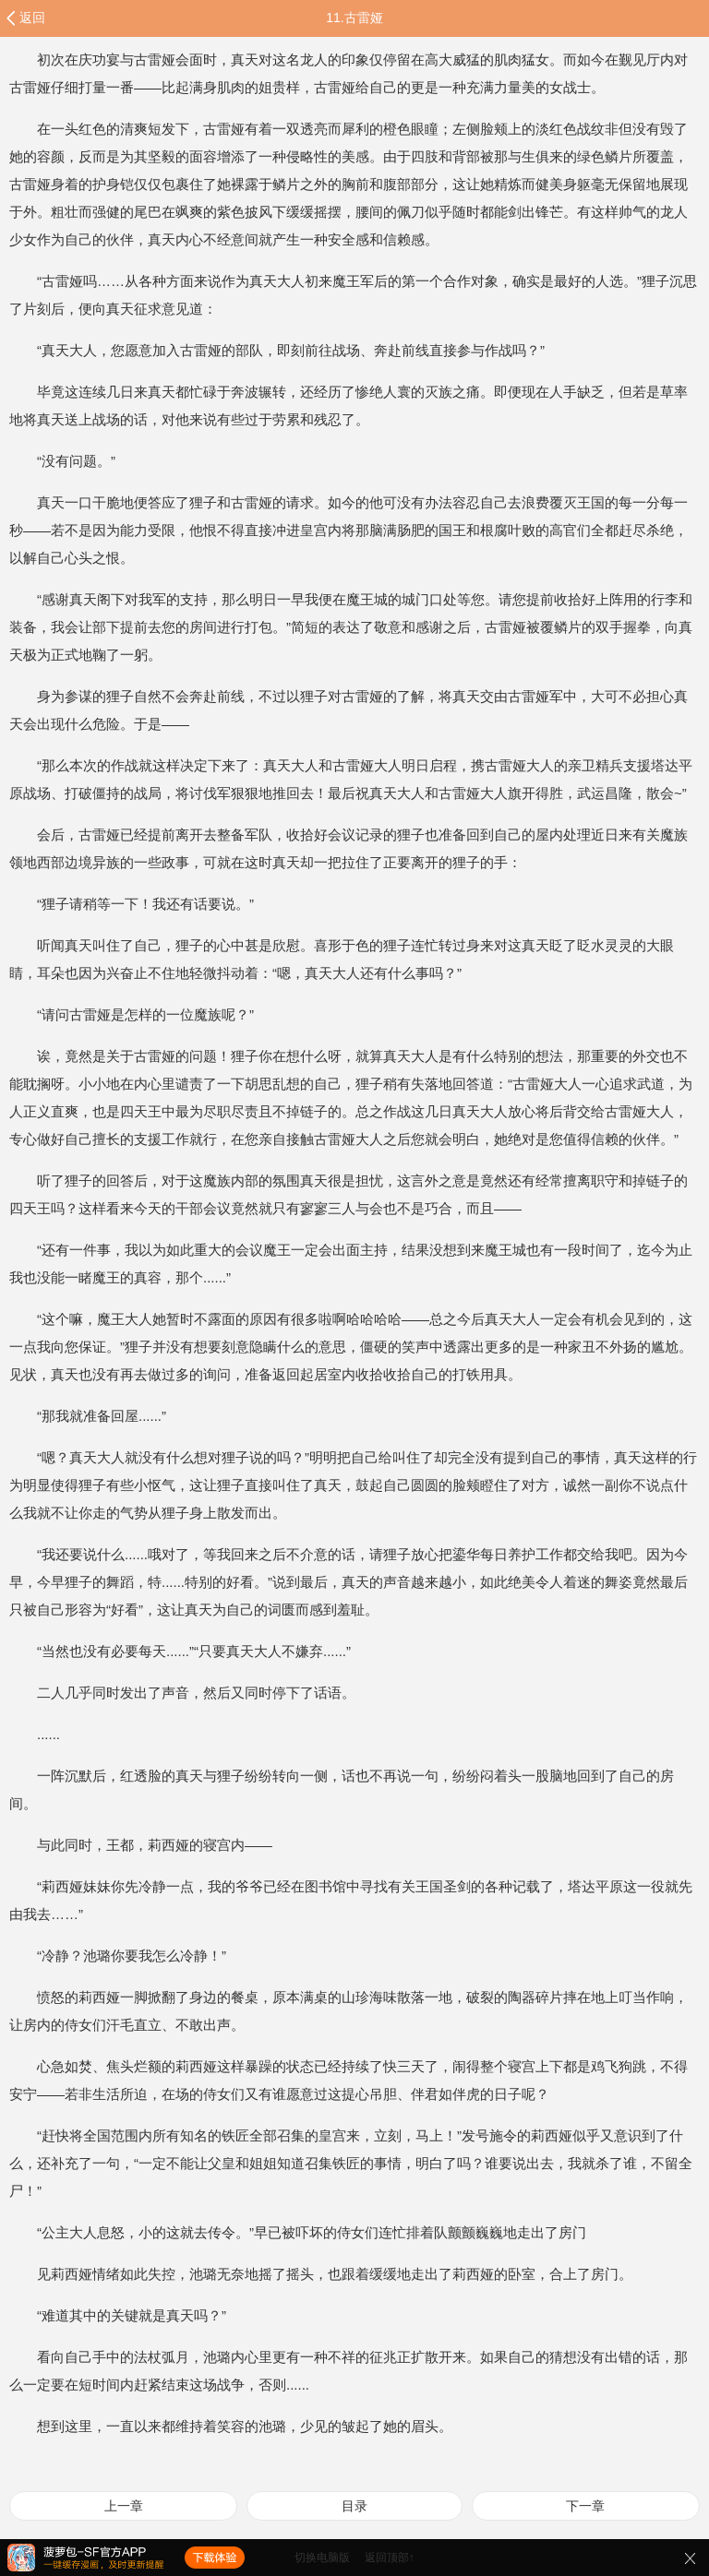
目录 (354, 2505)
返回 (32, 17)
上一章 (123, 2505)
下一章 (585, 2505)
